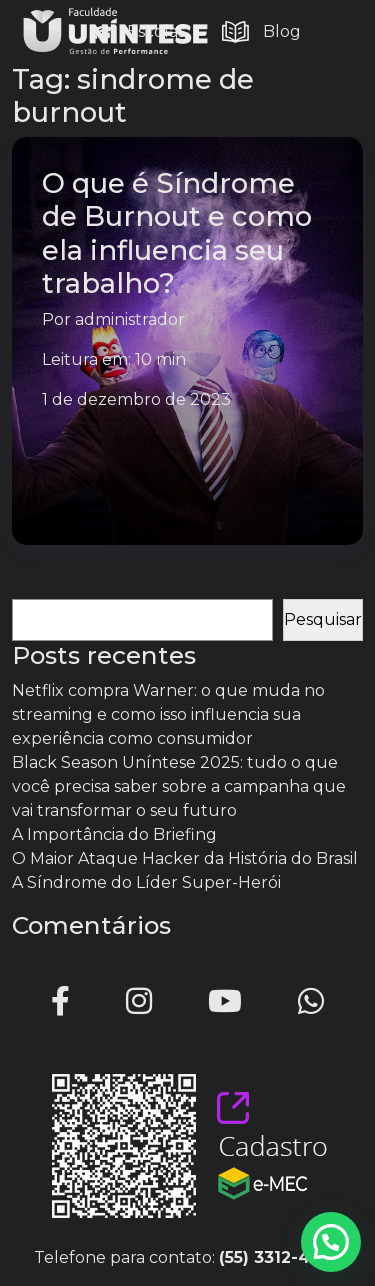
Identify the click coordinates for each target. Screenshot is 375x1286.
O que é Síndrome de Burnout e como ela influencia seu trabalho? (177, 232)
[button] (331, 1242)
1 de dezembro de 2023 (136, 399)
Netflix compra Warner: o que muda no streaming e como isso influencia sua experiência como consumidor (168, 714)
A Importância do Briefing (114, 834)
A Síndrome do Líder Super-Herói (146, 882)
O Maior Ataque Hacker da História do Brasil (185, 858)
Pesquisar (51, 586)
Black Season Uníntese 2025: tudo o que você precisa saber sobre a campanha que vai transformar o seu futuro (179, 786)
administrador (130, 319)
